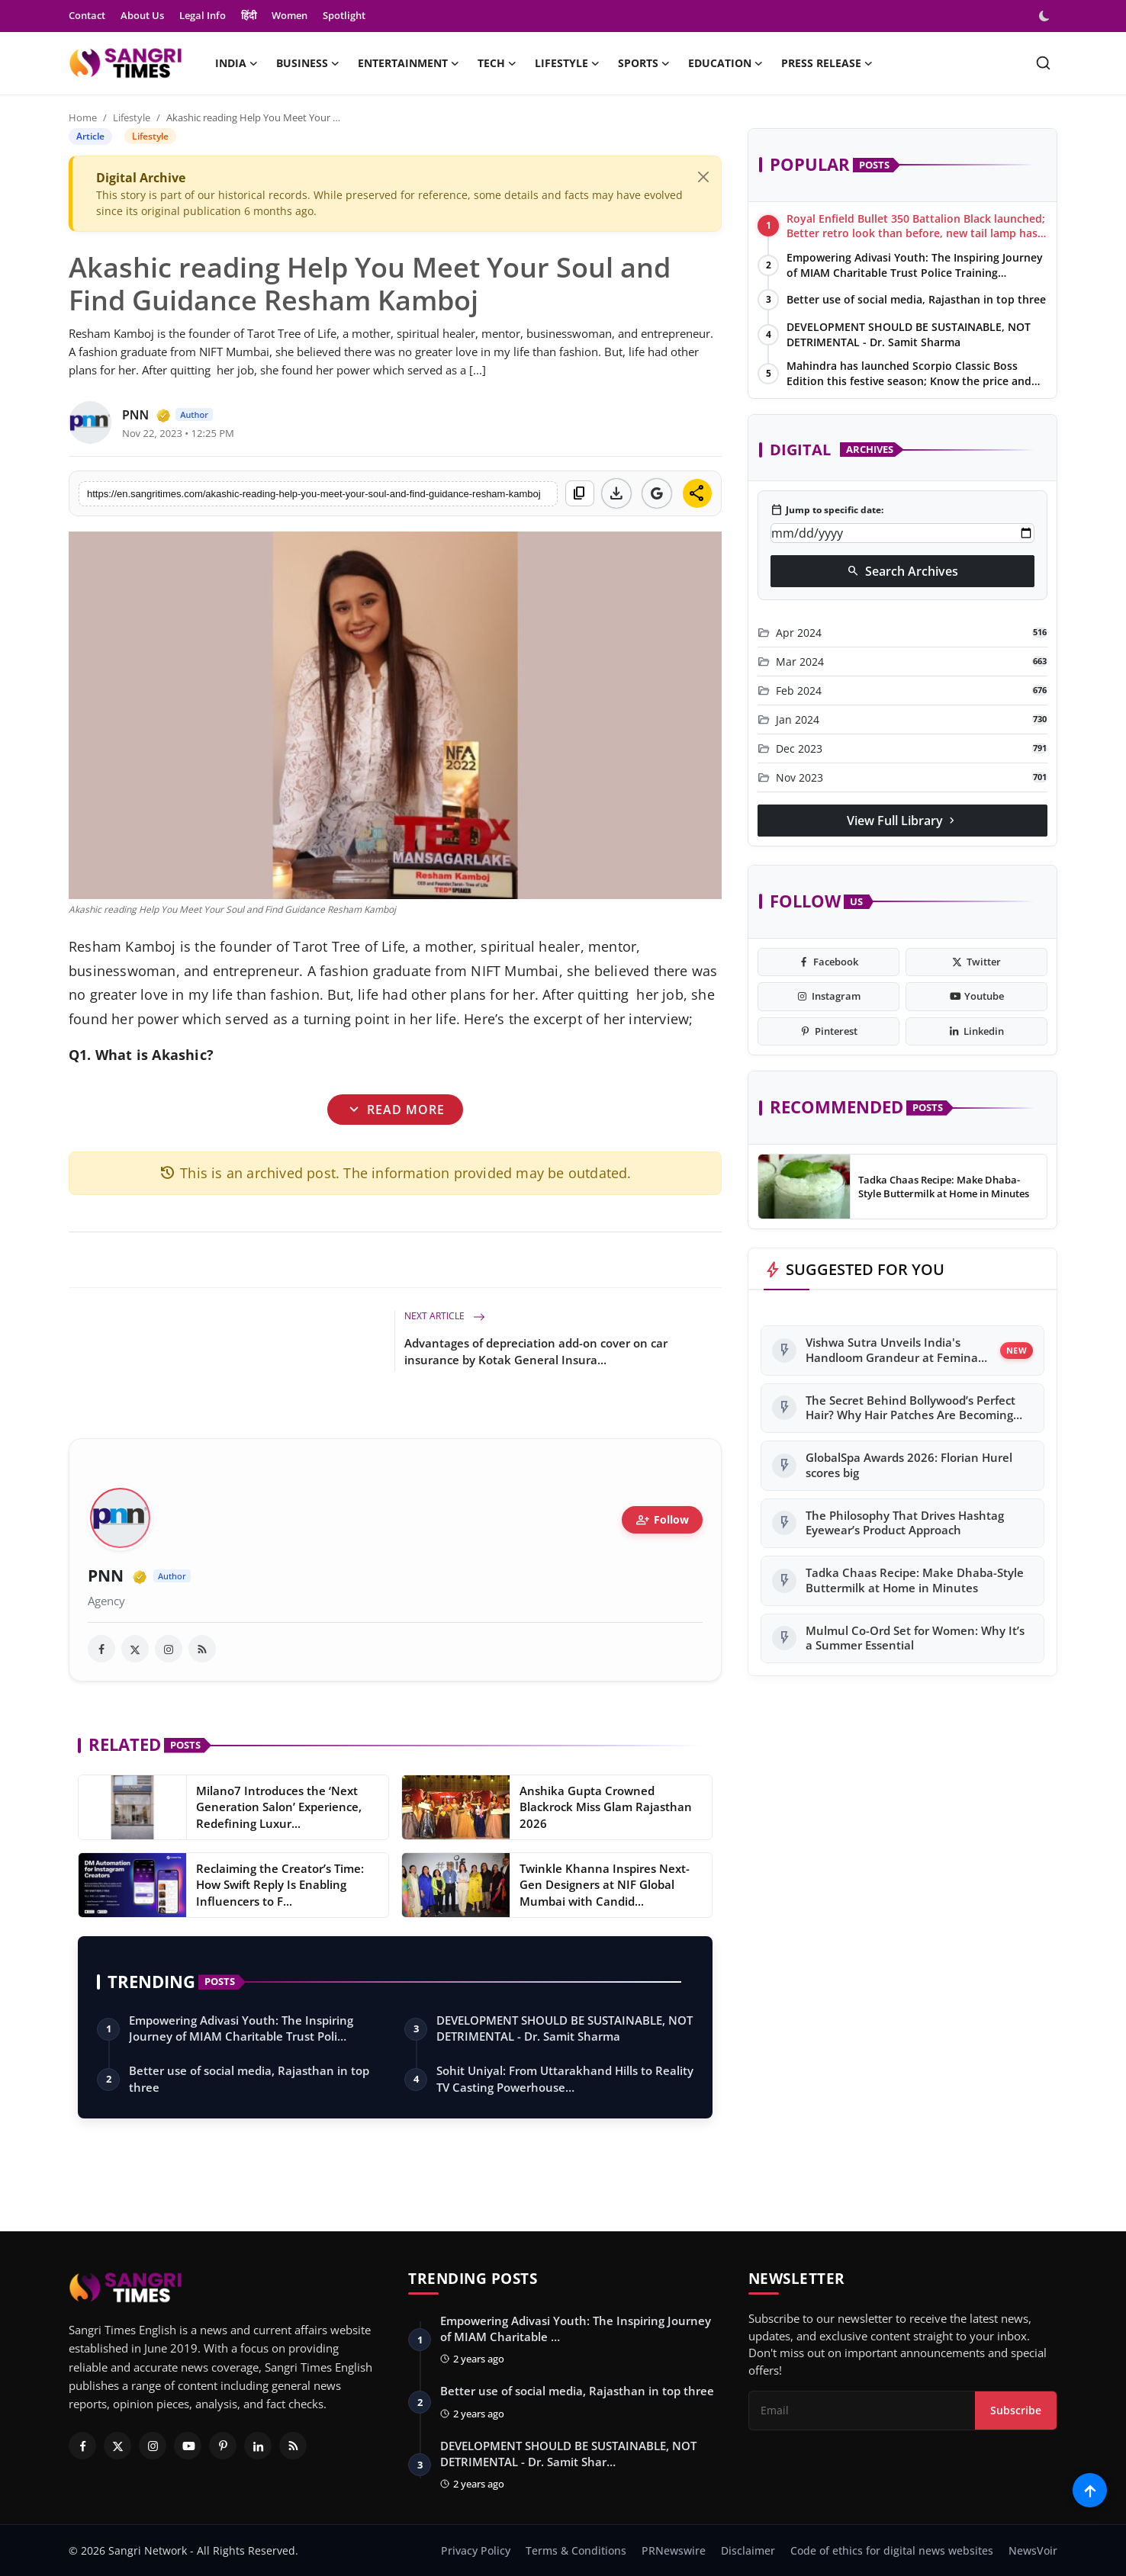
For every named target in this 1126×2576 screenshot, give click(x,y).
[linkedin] (976, 1031)
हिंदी (248, 15)
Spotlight (344, 15)
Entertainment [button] (408, 63)
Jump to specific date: (827, 510)
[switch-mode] (1045, 16)
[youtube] (976, 996)
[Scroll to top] (1090, 2490)
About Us (142, 15)
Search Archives (902, 571)
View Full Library (902, 820)
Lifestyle (131, 117)
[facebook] (101, 1648)
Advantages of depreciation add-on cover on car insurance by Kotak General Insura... (536, 1351)
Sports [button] (644, 63)
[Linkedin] (258, 2445)
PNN (106, 1575)
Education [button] (725, 63)
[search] (1043, 63)
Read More (396, 1109)
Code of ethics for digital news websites (891, 2550)
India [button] (236, 63)
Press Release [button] (827, 63)
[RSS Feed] (293, 2445)
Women (289, 15)
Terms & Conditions (576, 2550)
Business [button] (307, 63)
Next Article (444, 1315)
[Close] (703, 177)
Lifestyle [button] (567, 63)
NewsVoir (1033, 2550)
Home (83, 117)
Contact (87, 15)
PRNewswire (674, 2550)
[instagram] (168, 1648)
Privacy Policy (475, 2550)
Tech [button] (497, 63)
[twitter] (135, 1648)
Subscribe (1015, 2410)
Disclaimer (748, 2550)
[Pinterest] (222, 2445)
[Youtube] (187, 2445)
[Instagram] (152, 2445)
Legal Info (202, 15)
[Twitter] (117, 2445)
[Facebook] (82, 2445)
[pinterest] (828, 1031)
